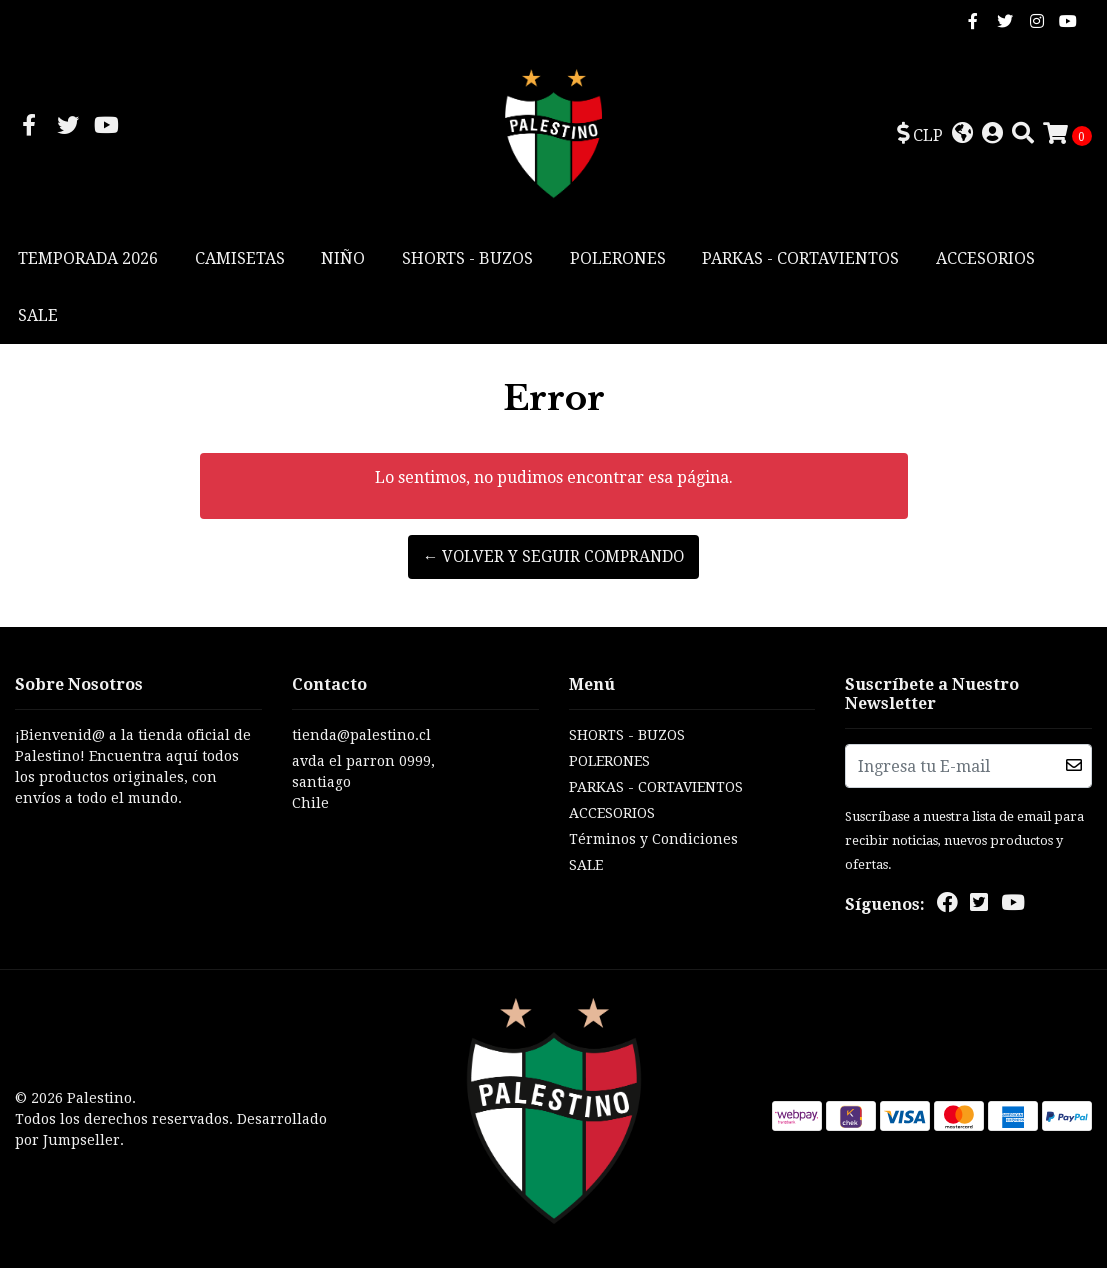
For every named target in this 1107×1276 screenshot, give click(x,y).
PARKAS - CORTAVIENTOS (800, 266)
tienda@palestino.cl (361, 743)
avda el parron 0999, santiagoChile (363, 790)
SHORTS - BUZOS (467, 266)
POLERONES (618, 266)
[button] (920, 139)
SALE (38, 323)
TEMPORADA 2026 (88, 266)
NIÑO (343, 266)
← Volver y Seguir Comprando (553, 564)
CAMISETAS (240, 266)
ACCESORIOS (985, 266)
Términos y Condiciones (653, 847)
